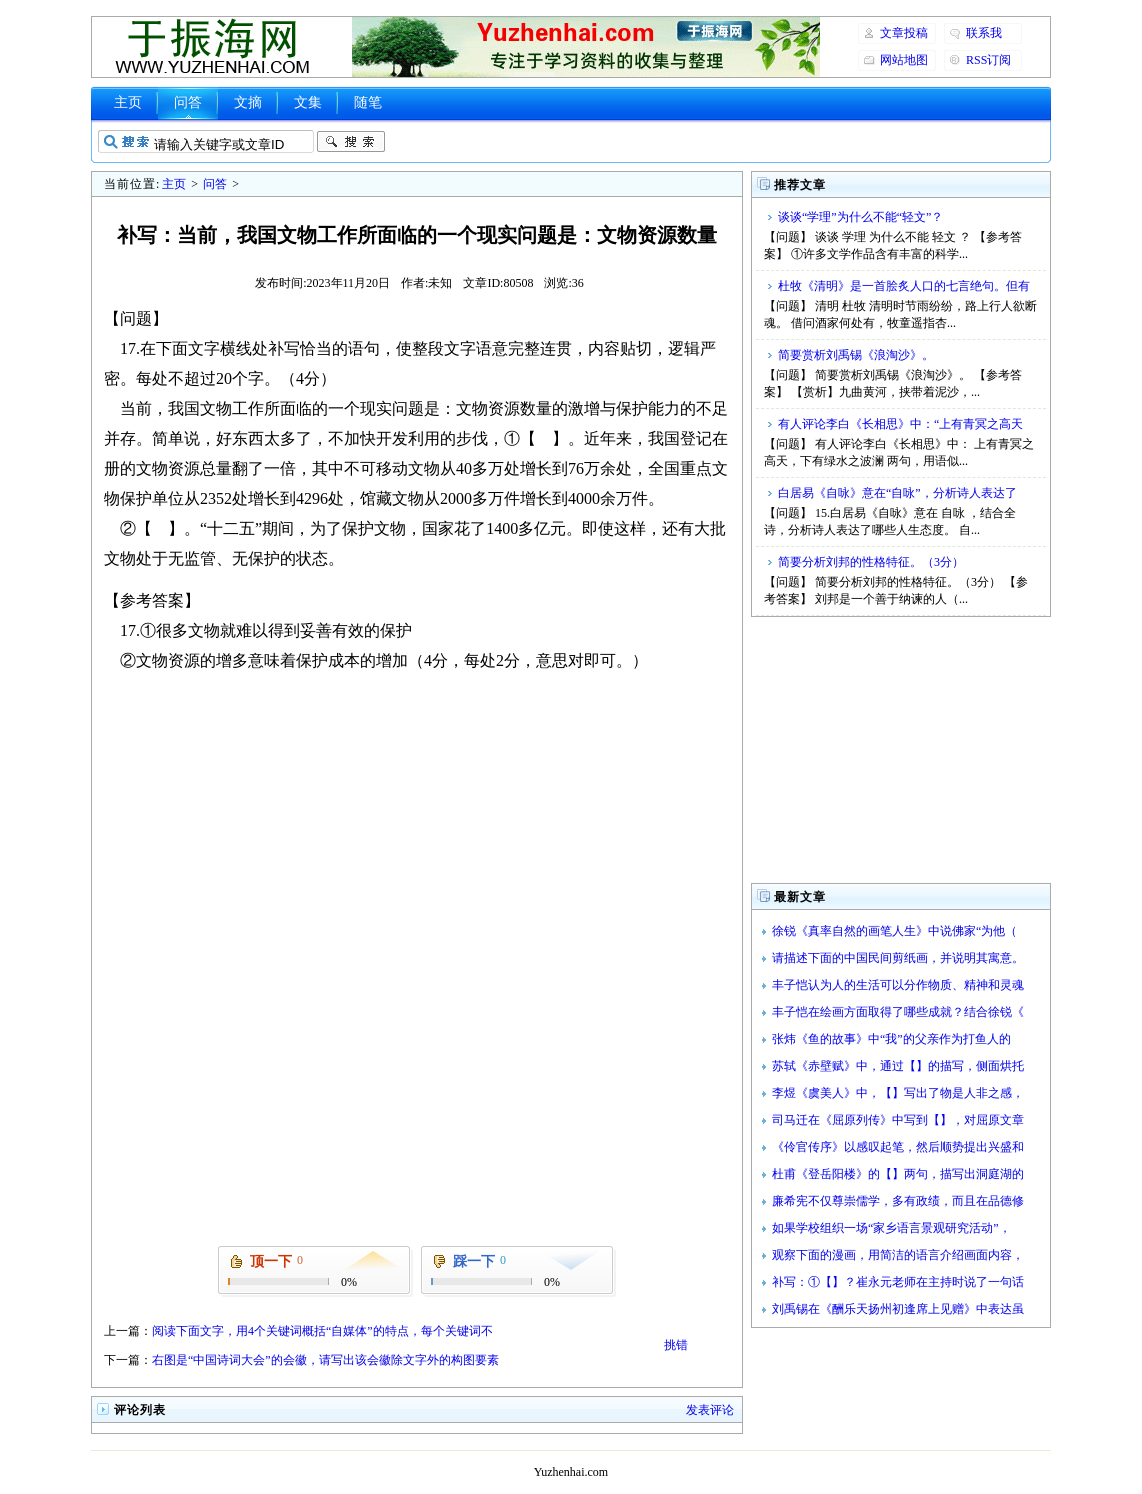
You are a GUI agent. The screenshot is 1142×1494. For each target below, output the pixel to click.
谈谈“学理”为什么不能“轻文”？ (860, 217)
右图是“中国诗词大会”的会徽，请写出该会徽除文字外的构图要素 (325, 1360)
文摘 (248, 102)
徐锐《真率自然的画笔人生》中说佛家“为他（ (894, 931)
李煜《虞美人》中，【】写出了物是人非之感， (898, 1093)
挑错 (676, 1345)
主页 (128, 102)
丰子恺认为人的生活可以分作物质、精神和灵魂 (898, 985)
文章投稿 (904, 33)
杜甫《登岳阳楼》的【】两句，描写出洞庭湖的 (898, 1174)
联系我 (984, 33)
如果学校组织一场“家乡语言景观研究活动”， (891, 1228)
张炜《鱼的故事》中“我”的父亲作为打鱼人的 (891, 1039)
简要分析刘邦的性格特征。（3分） (871, 562)
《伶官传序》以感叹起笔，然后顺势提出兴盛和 (898, 1147)
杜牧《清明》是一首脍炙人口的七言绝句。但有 (904, 286)
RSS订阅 (988, 60)
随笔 (368, 102)
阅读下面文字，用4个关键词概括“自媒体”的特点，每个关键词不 (322, 1331)
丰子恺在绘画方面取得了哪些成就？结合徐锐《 (898, 1012)
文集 (308, 102)
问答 (188, 102)
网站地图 (904, 60)
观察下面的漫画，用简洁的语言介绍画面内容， (898, 1255)
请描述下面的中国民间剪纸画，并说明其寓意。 (898, 958)
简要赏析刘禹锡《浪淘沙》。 (856, 355)
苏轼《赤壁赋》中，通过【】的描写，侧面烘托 (898, 1066)
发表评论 (710, 1410)
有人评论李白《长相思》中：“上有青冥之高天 (900, 424)
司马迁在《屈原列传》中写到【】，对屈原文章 (898, 1120)
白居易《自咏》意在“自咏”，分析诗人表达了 (897, 493)
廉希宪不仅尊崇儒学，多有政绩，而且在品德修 (898, 1201)
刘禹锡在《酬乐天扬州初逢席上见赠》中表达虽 (898, 1309)
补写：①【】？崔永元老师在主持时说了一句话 (898, 1282)
